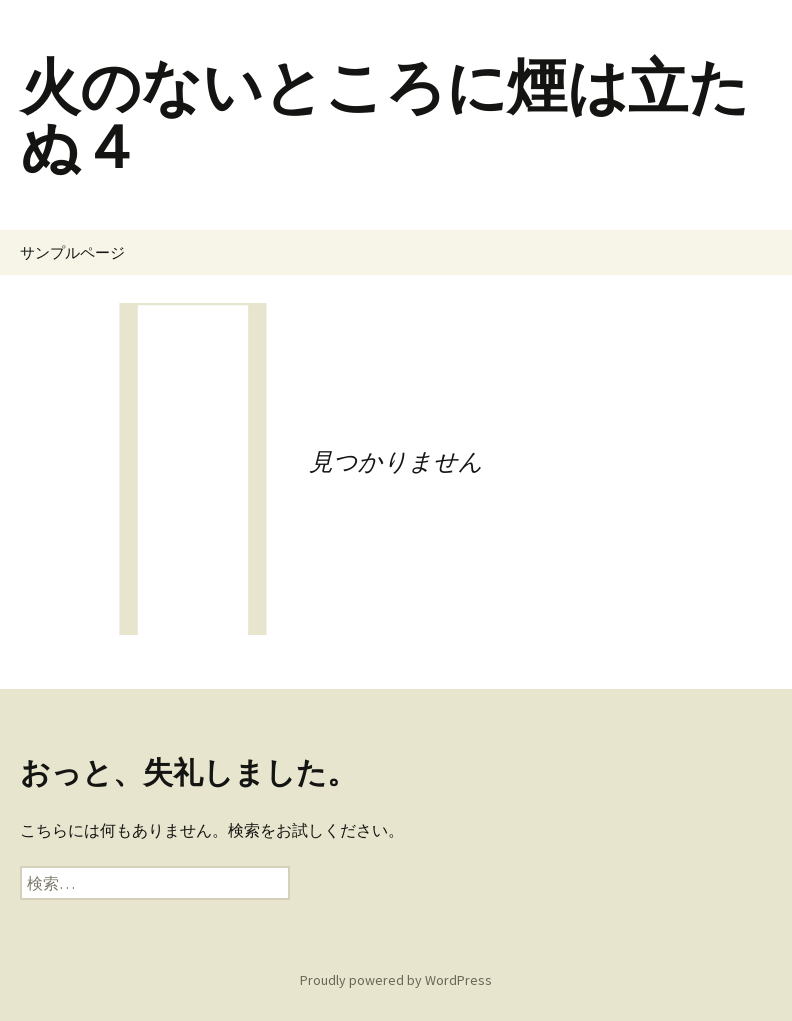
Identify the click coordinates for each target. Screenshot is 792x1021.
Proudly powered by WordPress (396, 980)
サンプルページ (72, 252)
